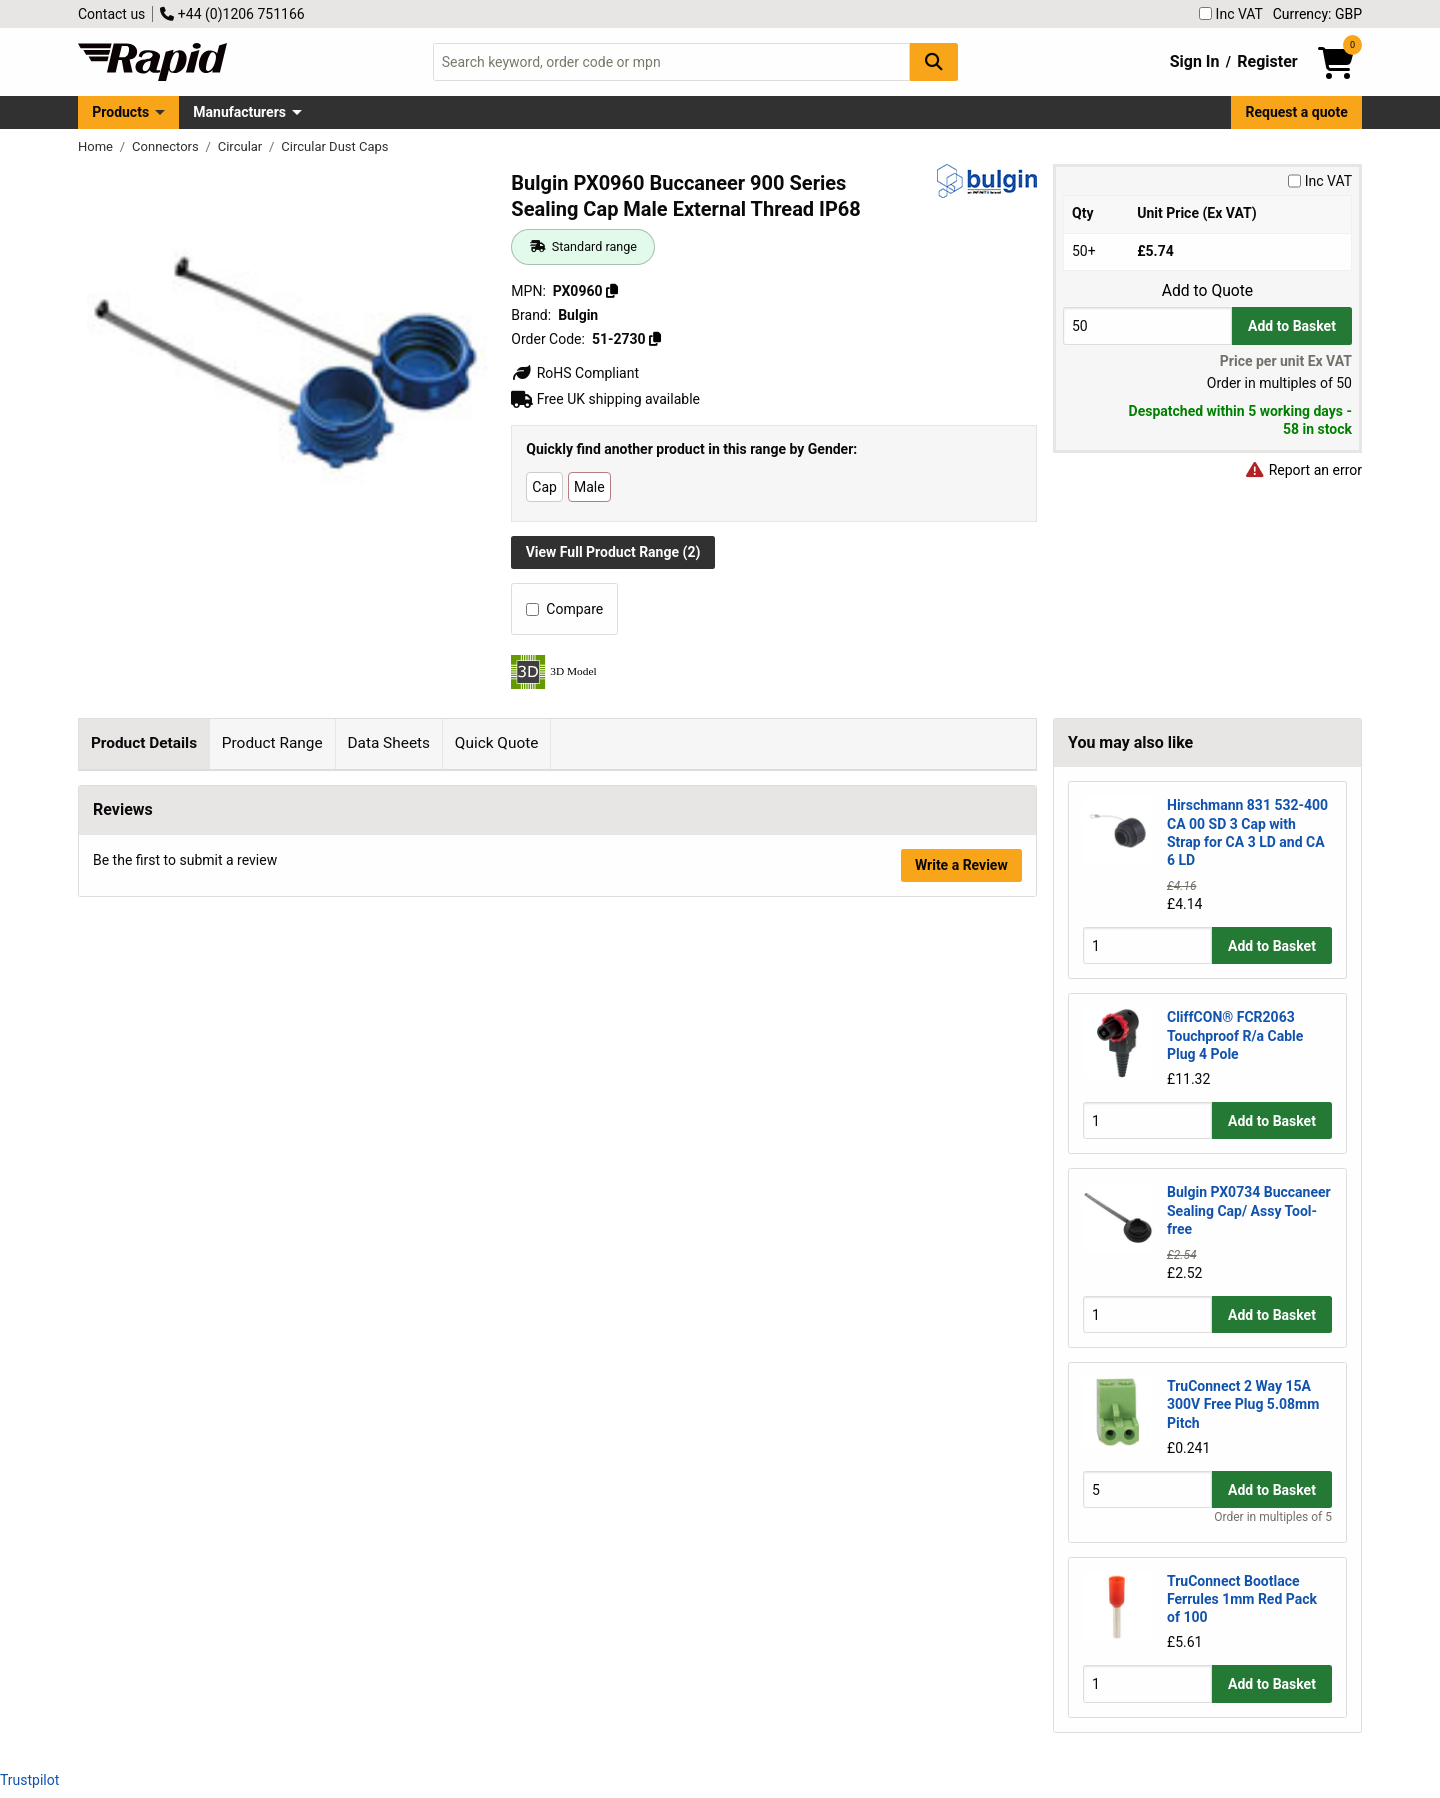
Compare (564, 609)
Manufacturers (239, 112)
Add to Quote (1207, 291)
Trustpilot (29, 1780)
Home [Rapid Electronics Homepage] (97, 146)
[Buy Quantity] (1147, 325)
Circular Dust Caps (334, 146)
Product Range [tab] (272, 743)
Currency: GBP (1317, 14)
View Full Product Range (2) (613, 552)
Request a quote (1297, 112)
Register (1267, 61)
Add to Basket (1292, 326)
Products (120, 112)
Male (589, 487)
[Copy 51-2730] (655, 339)
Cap (544, 487)
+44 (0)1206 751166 (232, 14)
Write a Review (961, 1164)
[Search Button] (934, 61)
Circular (242, 146)
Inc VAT (1231, 14)
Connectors (167, 146)
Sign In (1195, 61)
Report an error (1303, 470)
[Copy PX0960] (612, 291)
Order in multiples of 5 (1273, 1517)
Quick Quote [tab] (497, 743)
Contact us (111, 14)
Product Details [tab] (144, 743)
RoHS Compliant (575, 373)
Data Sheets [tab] (388, 743)
